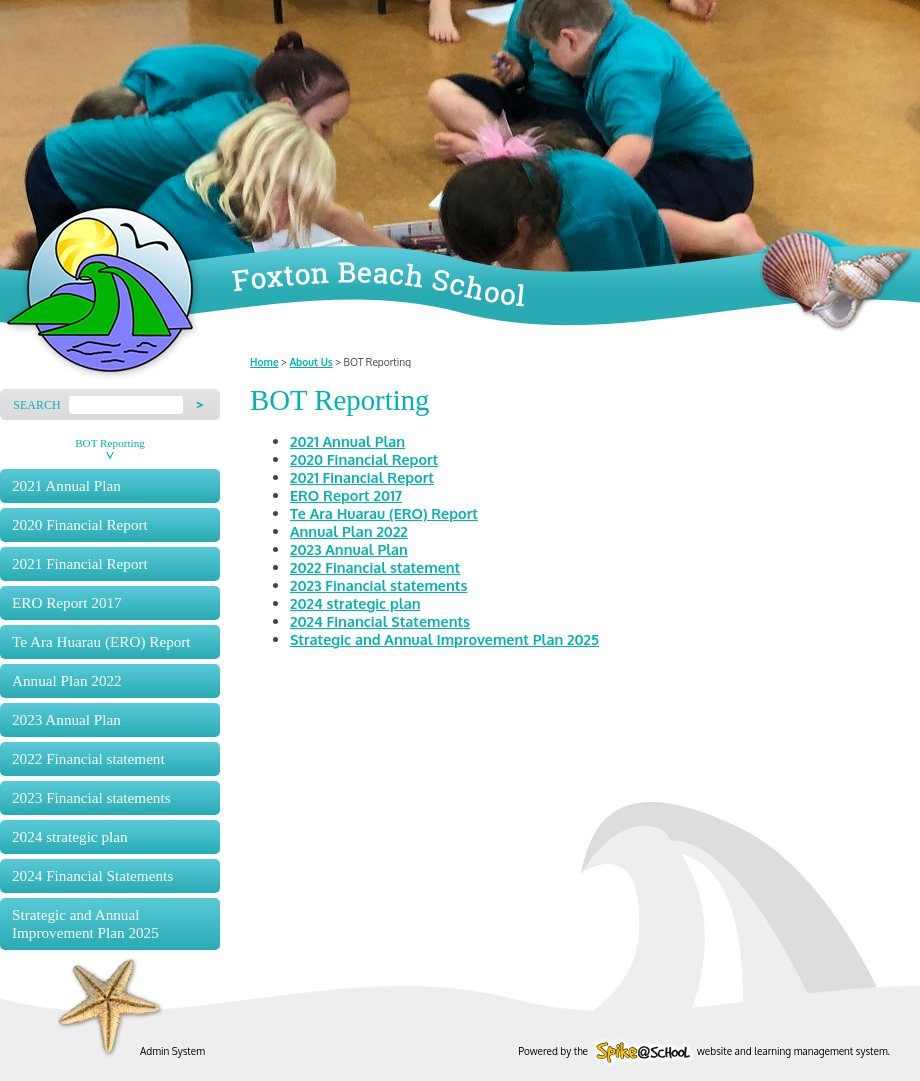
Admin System (172, 1051)
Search (36, 405)
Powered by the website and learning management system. (704, 1051)
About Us (310, 362)
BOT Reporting (110, 443)
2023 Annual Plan (66, 719)
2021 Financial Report (80, 563)
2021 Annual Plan (66, 485)
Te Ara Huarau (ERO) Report (101, 641)
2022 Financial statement (88, 758)
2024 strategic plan (70, 836)
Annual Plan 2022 (67, 680)
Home (264, 362)
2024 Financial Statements (92, 875)
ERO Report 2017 (67, 602)
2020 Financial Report (80, 524)
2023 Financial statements (91, 797)
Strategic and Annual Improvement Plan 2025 (85, 923)
